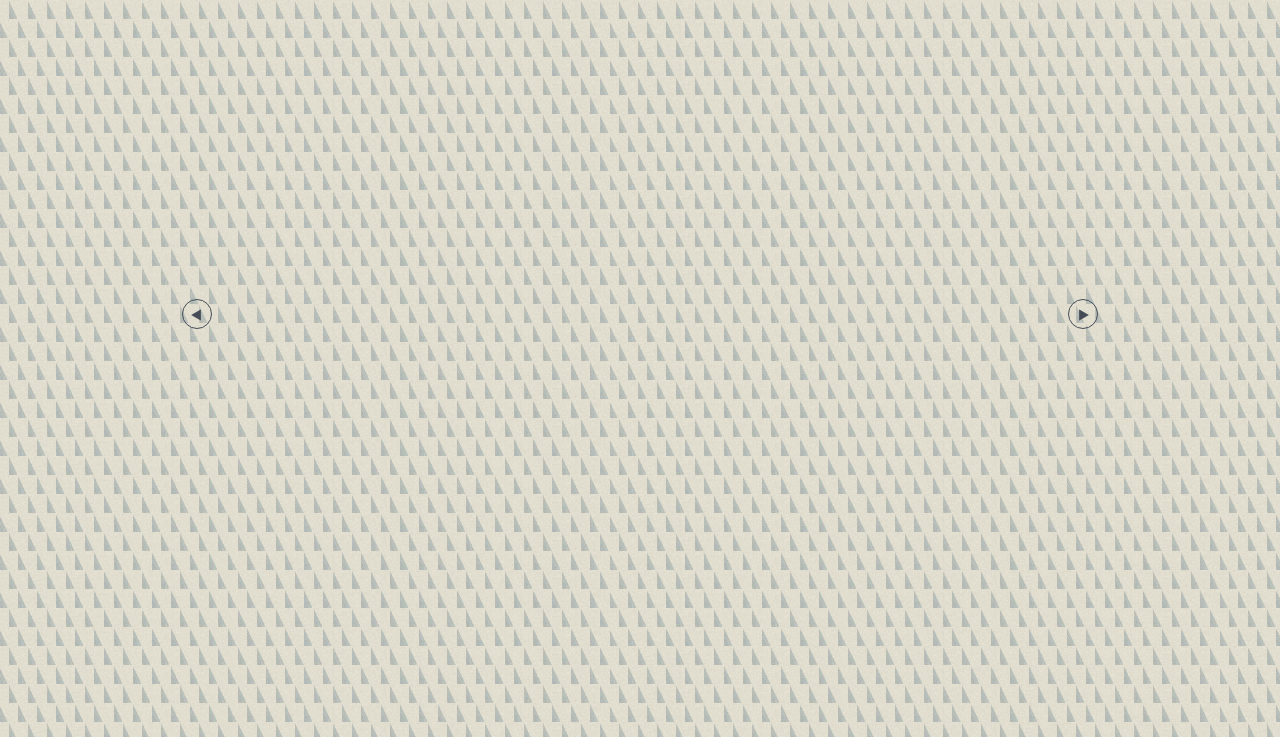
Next (1083, 314)
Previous (197, 314)
